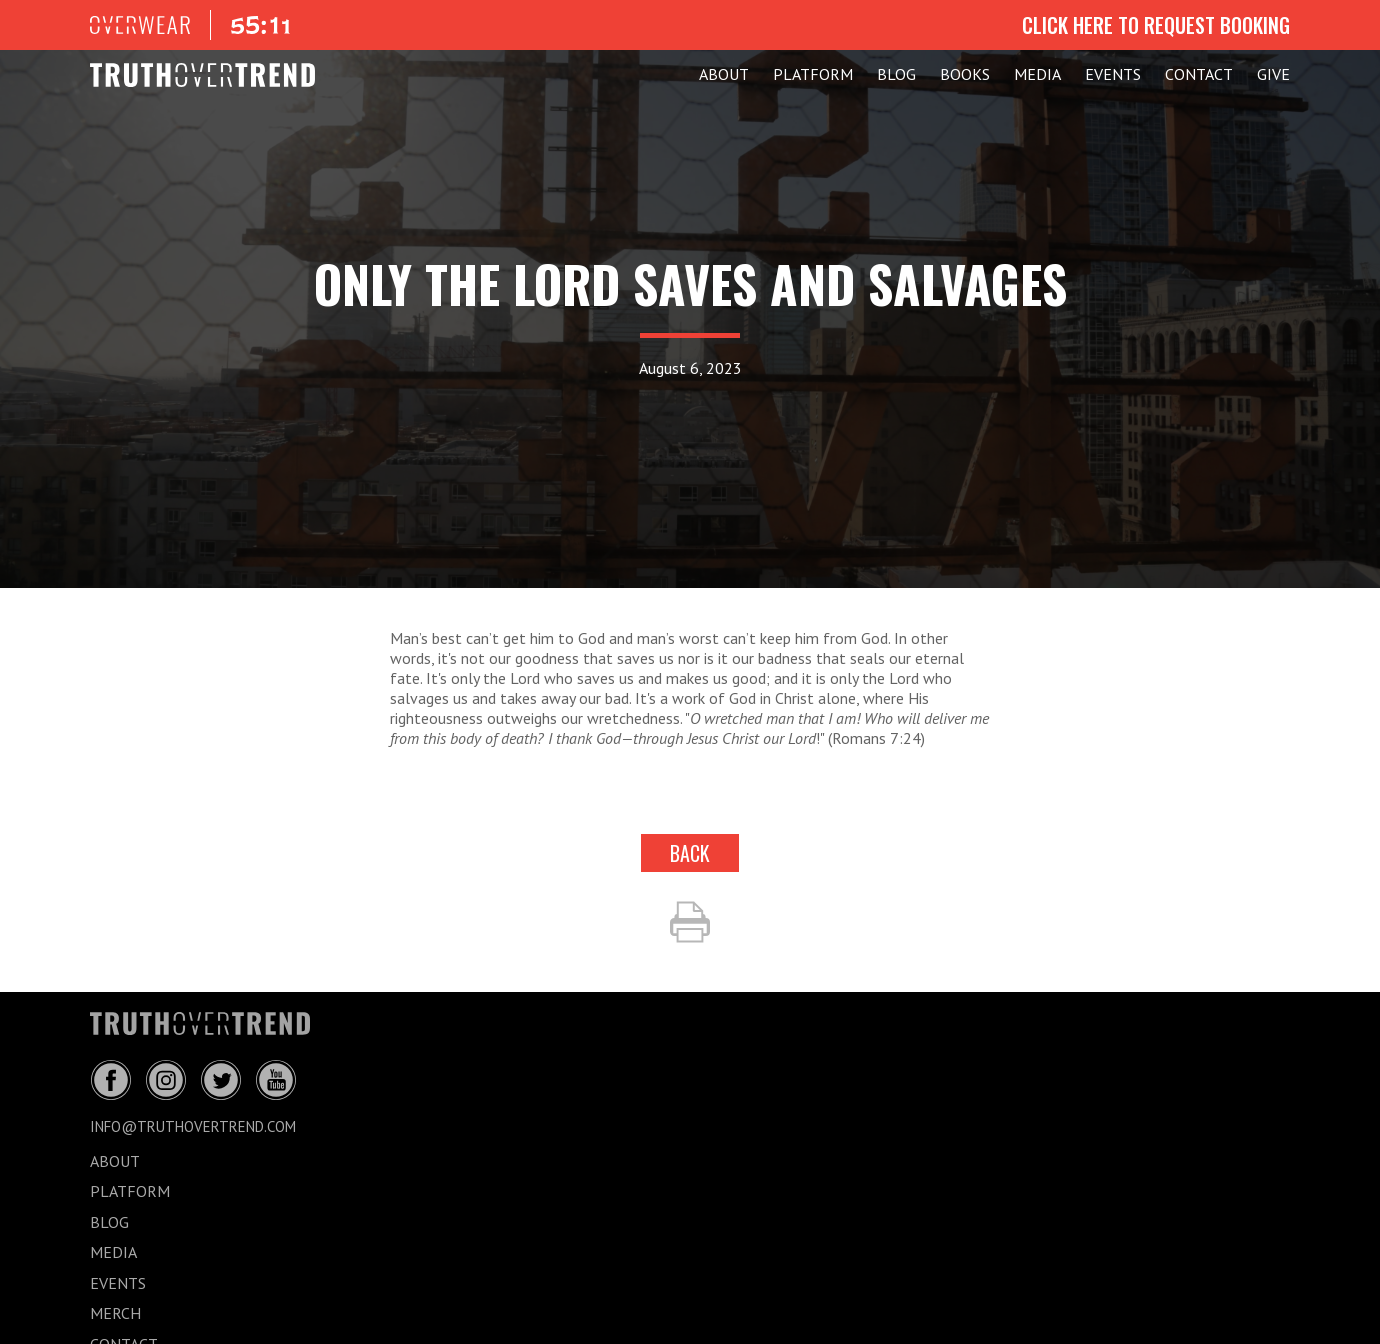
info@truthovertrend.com (193, 1126)
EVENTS (1113, 74)
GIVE (1273, 74)
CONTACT (1199, 74)
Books (965, 74)
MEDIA (1037, 74)
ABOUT (724, 74)
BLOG (896, 74)
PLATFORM (813, 74)
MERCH (115, 1313)
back (690, 853)
